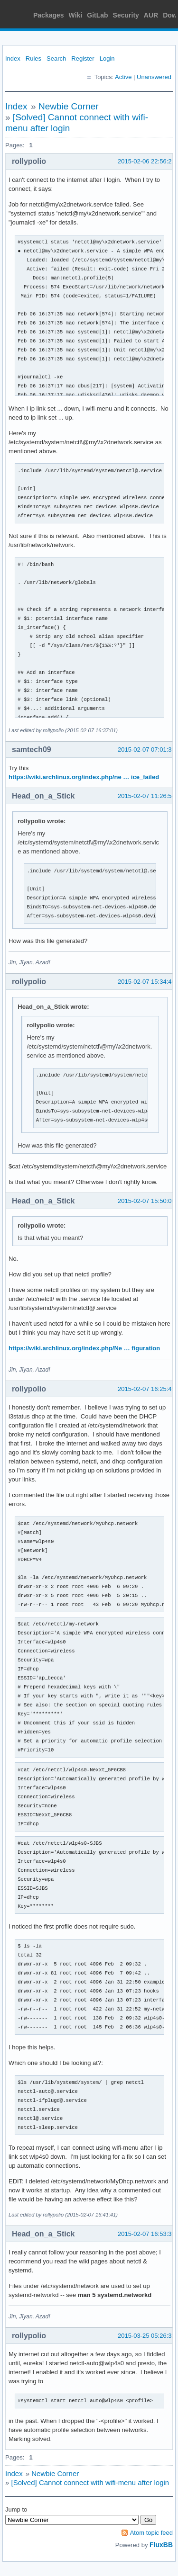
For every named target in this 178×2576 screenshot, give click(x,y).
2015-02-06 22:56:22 (146, 161)
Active (123, 77)
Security (126, 15)
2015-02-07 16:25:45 (146, 1388)
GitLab (97, 15)
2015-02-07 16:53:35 (146, 2233)
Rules (33, 58)
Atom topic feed (151, 2532)
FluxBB (161, 2545)
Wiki (76, 15)
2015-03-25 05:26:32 (146, 2335)
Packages (48, 15)
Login (107, 58)
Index (12, 58)
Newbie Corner (68, 106)
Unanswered (154, 77)
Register (82, 58)
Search (56, 58)
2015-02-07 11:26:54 (146, 795)
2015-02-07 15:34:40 (146, 981)
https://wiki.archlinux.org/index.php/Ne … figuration (84, 1348)
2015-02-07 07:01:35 (146, 749)
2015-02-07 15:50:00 (146, 1200)
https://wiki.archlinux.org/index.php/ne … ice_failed (84, 777)
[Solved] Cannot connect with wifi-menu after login (90, 2482)
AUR (151, 15)
